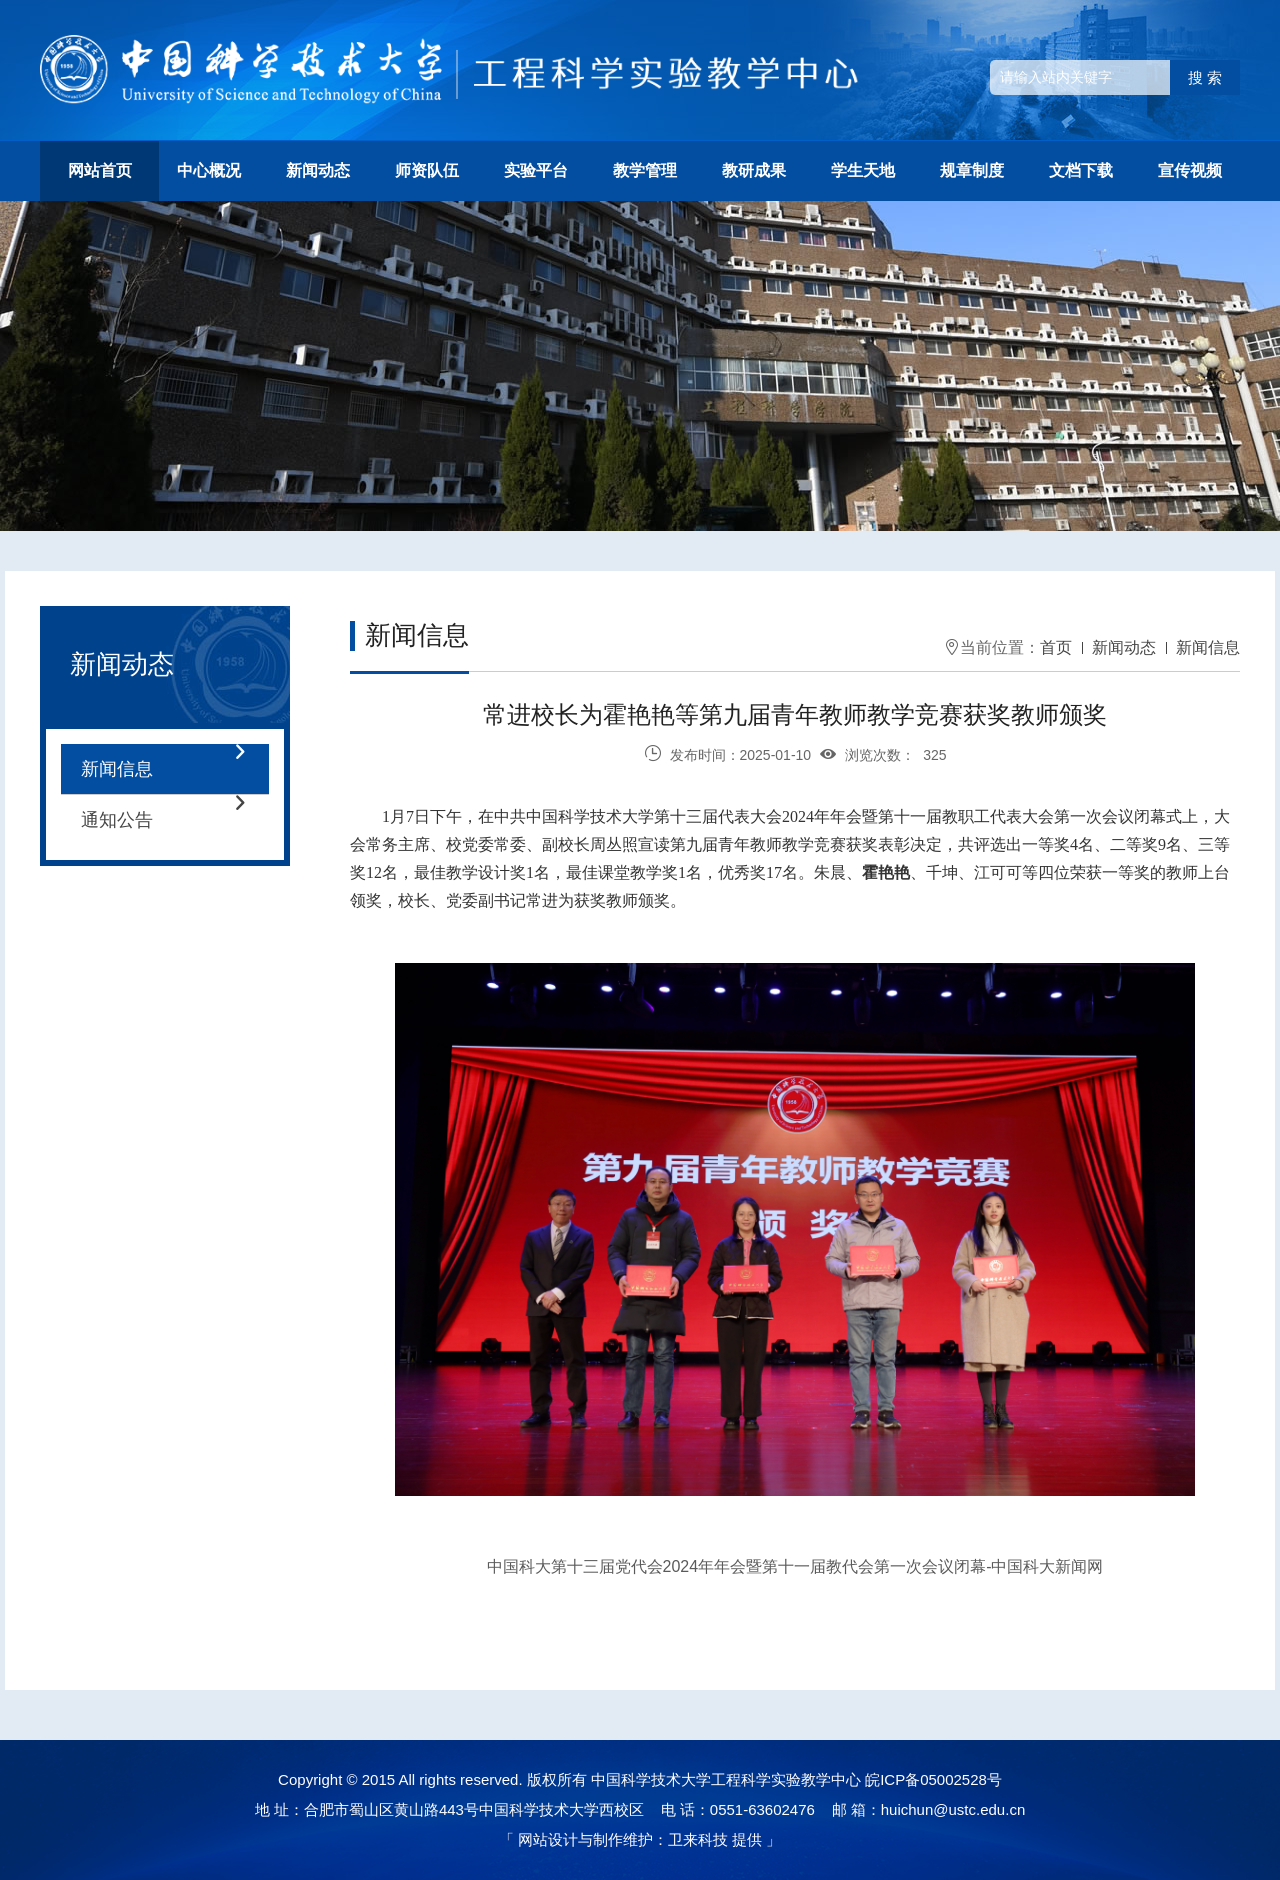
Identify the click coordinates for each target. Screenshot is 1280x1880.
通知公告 (175, 820)
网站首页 (100, 170)
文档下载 (1081, 170)
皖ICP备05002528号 (933, 1779)
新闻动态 (318, 170)
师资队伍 (427, 170)
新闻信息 (175, 769)
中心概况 (209, 170)
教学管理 (645, 170)
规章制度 (972, 170)
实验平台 (536, 170)
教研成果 (754, 170)
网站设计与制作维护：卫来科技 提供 (640, 1839)
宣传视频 (1190, 170)
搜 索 (1205, 77)
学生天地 (863, 170)
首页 (1056, 647)
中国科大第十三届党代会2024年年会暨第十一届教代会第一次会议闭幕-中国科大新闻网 (795, 1566)
